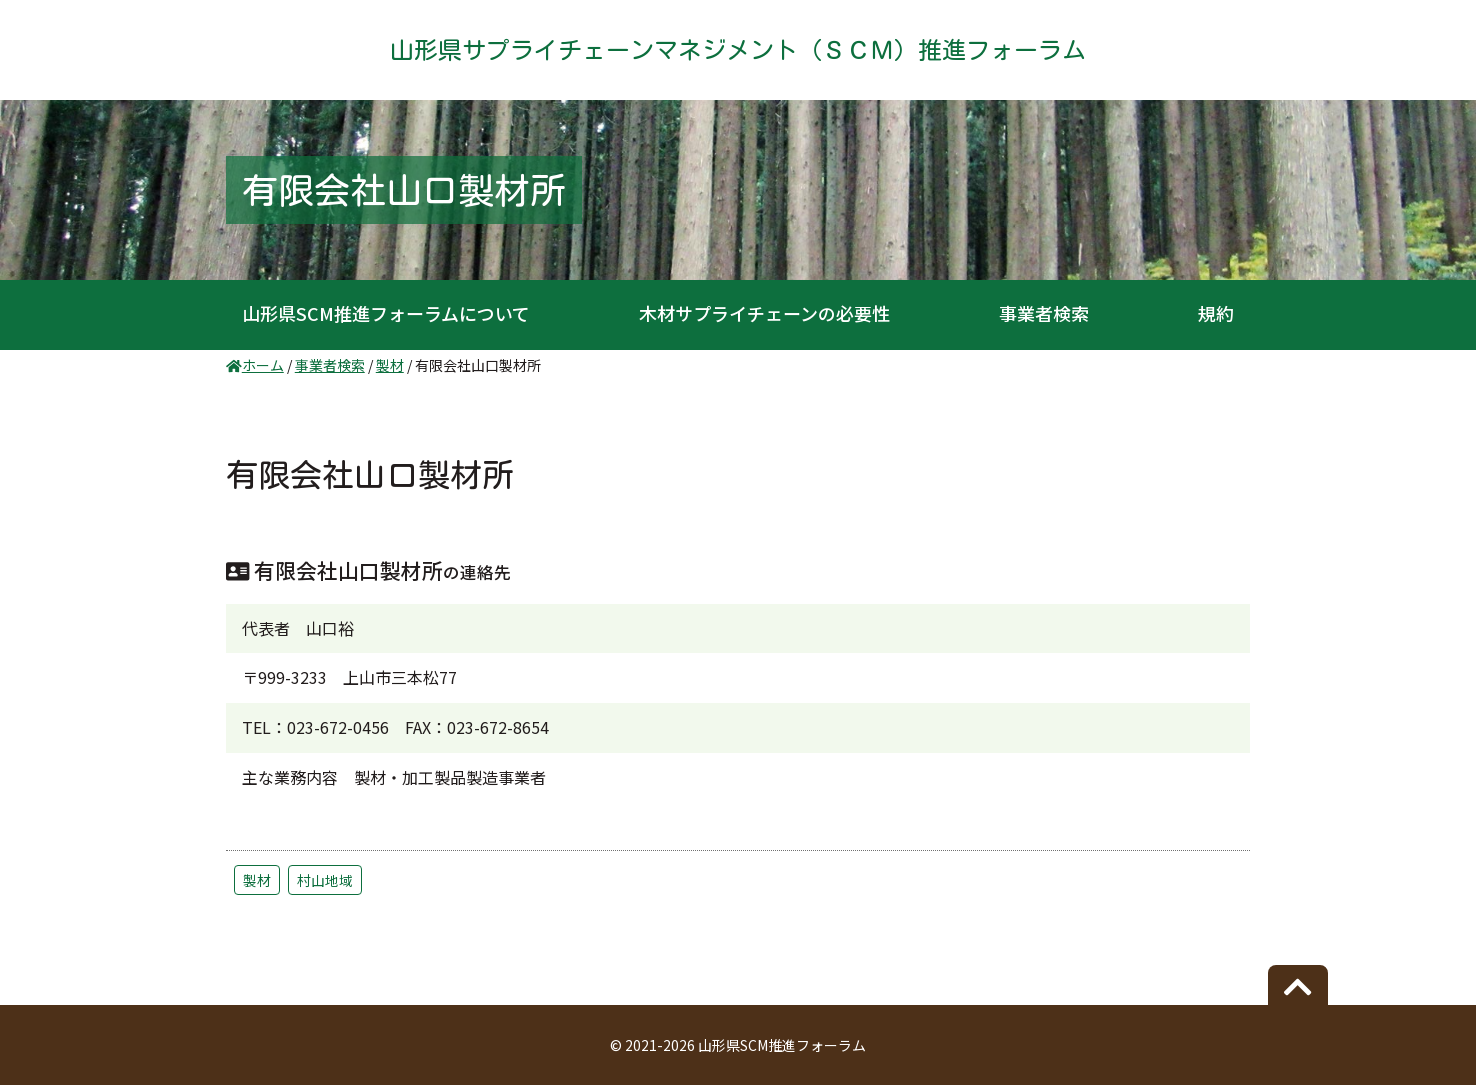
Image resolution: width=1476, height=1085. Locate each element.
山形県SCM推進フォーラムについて (386, 313)
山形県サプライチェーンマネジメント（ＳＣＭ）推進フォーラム (738, 50)
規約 (1216, 313)
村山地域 (325, 880)
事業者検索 (1044, 313)
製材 (257, 880)
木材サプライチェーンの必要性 (764, 313)
